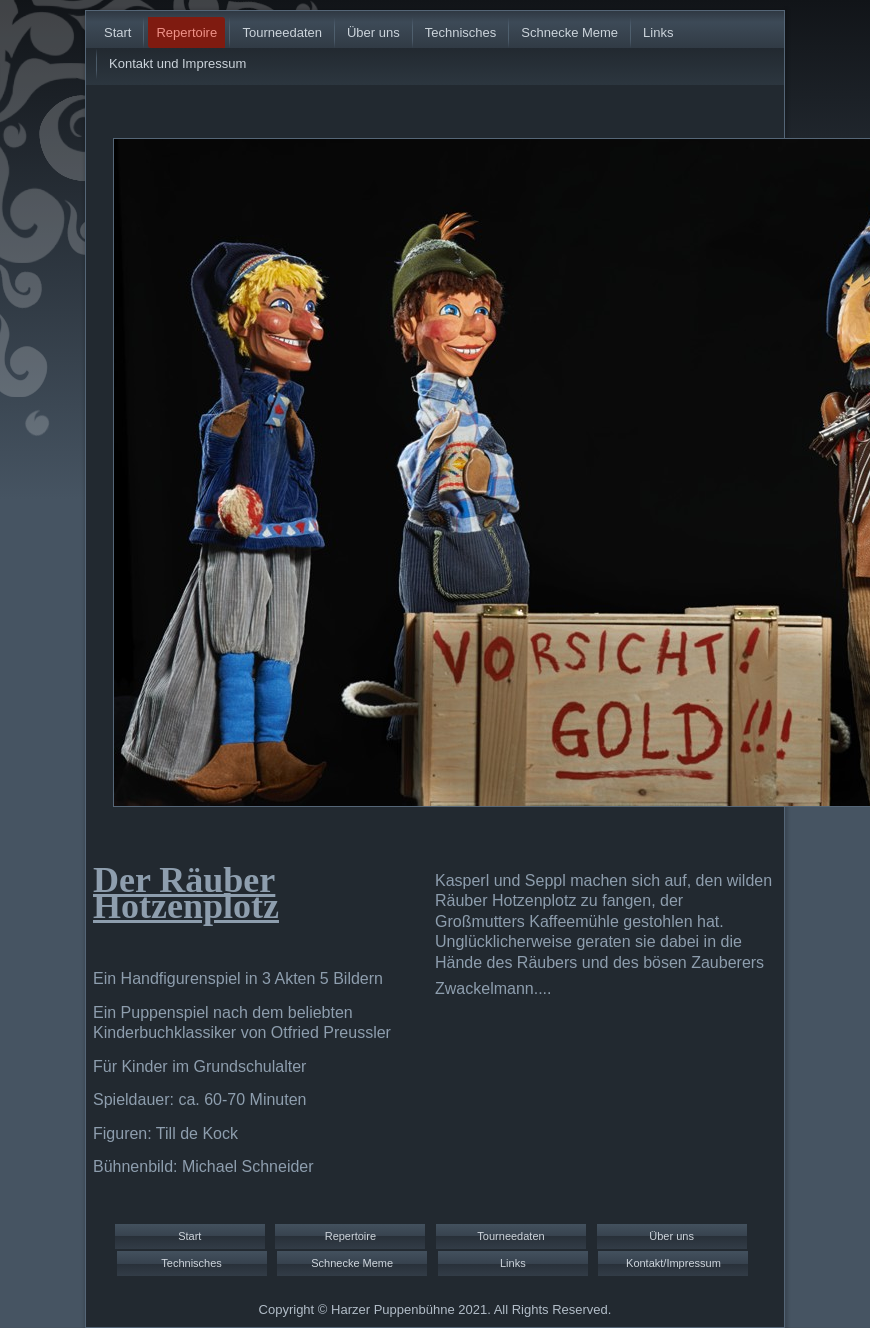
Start (117, 32)
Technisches (461, 32)
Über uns (373, 32)
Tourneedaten (282, 32)
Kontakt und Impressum (177, 63)
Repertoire (186, 32)
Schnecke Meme (569, 32)
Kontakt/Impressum (673, 1263)
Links (658, 32)
